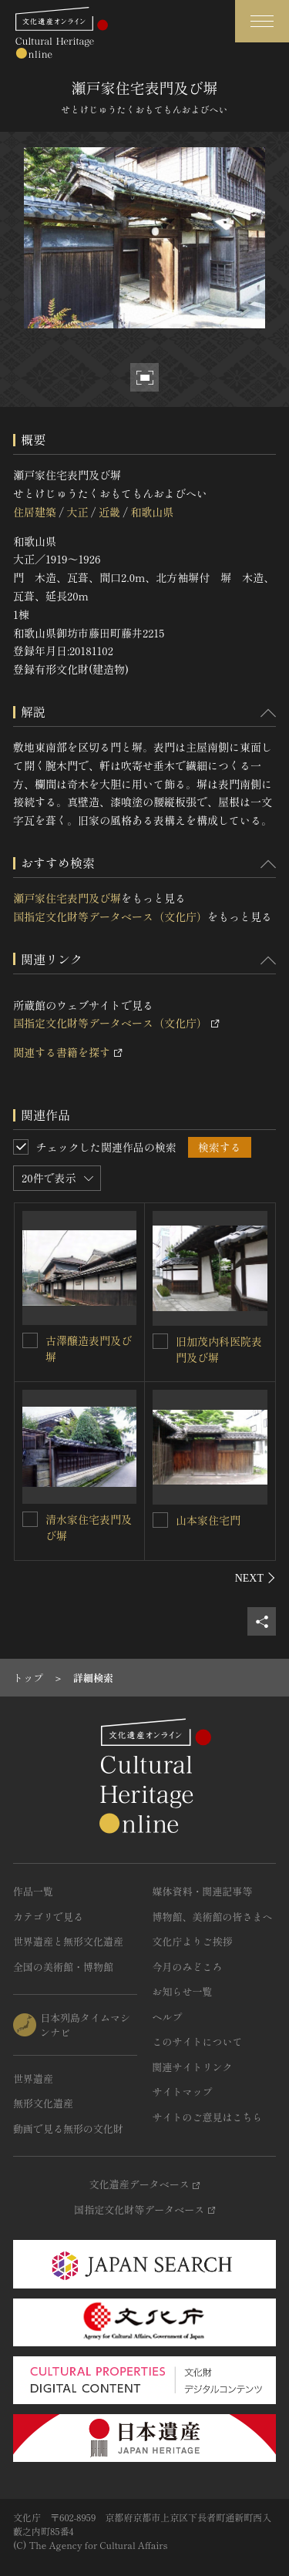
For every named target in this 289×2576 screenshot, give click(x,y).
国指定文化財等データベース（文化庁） (110, 916)
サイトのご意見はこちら (208, 2117)
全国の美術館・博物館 (63, 1966)
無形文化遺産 (43, 2103)
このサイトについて (198, 2041)
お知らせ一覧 (183, 1991)
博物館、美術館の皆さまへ (213, 1916)
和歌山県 (151, 512)
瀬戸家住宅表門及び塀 (67, 898)
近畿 (109, 512)
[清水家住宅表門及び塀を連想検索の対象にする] (30, 1519)
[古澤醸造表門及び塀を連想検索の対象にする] (30, 1340)
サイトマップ (183, 2091)
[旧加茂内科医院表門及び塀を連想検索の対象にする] (160, 1341)
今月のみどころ (188, 1966)
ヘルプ (168, 2016)
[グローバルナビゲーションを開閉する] (262, 21)
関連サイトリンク (193, 2067)
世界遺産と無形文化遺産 (68, 1941)
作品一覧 (33, 1891)
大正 (77, 512)
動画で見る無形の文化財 (68, 2128)
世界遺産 (33, 2078)
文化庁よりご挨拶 (193, 1941)
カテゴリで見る (48, 1916)
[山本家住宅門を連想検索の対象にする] (160, 1520)
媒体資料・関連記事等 (203, 1891)
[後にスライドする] (255, 1577)
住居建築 (34, 512)
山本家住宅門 (208, 1520)
